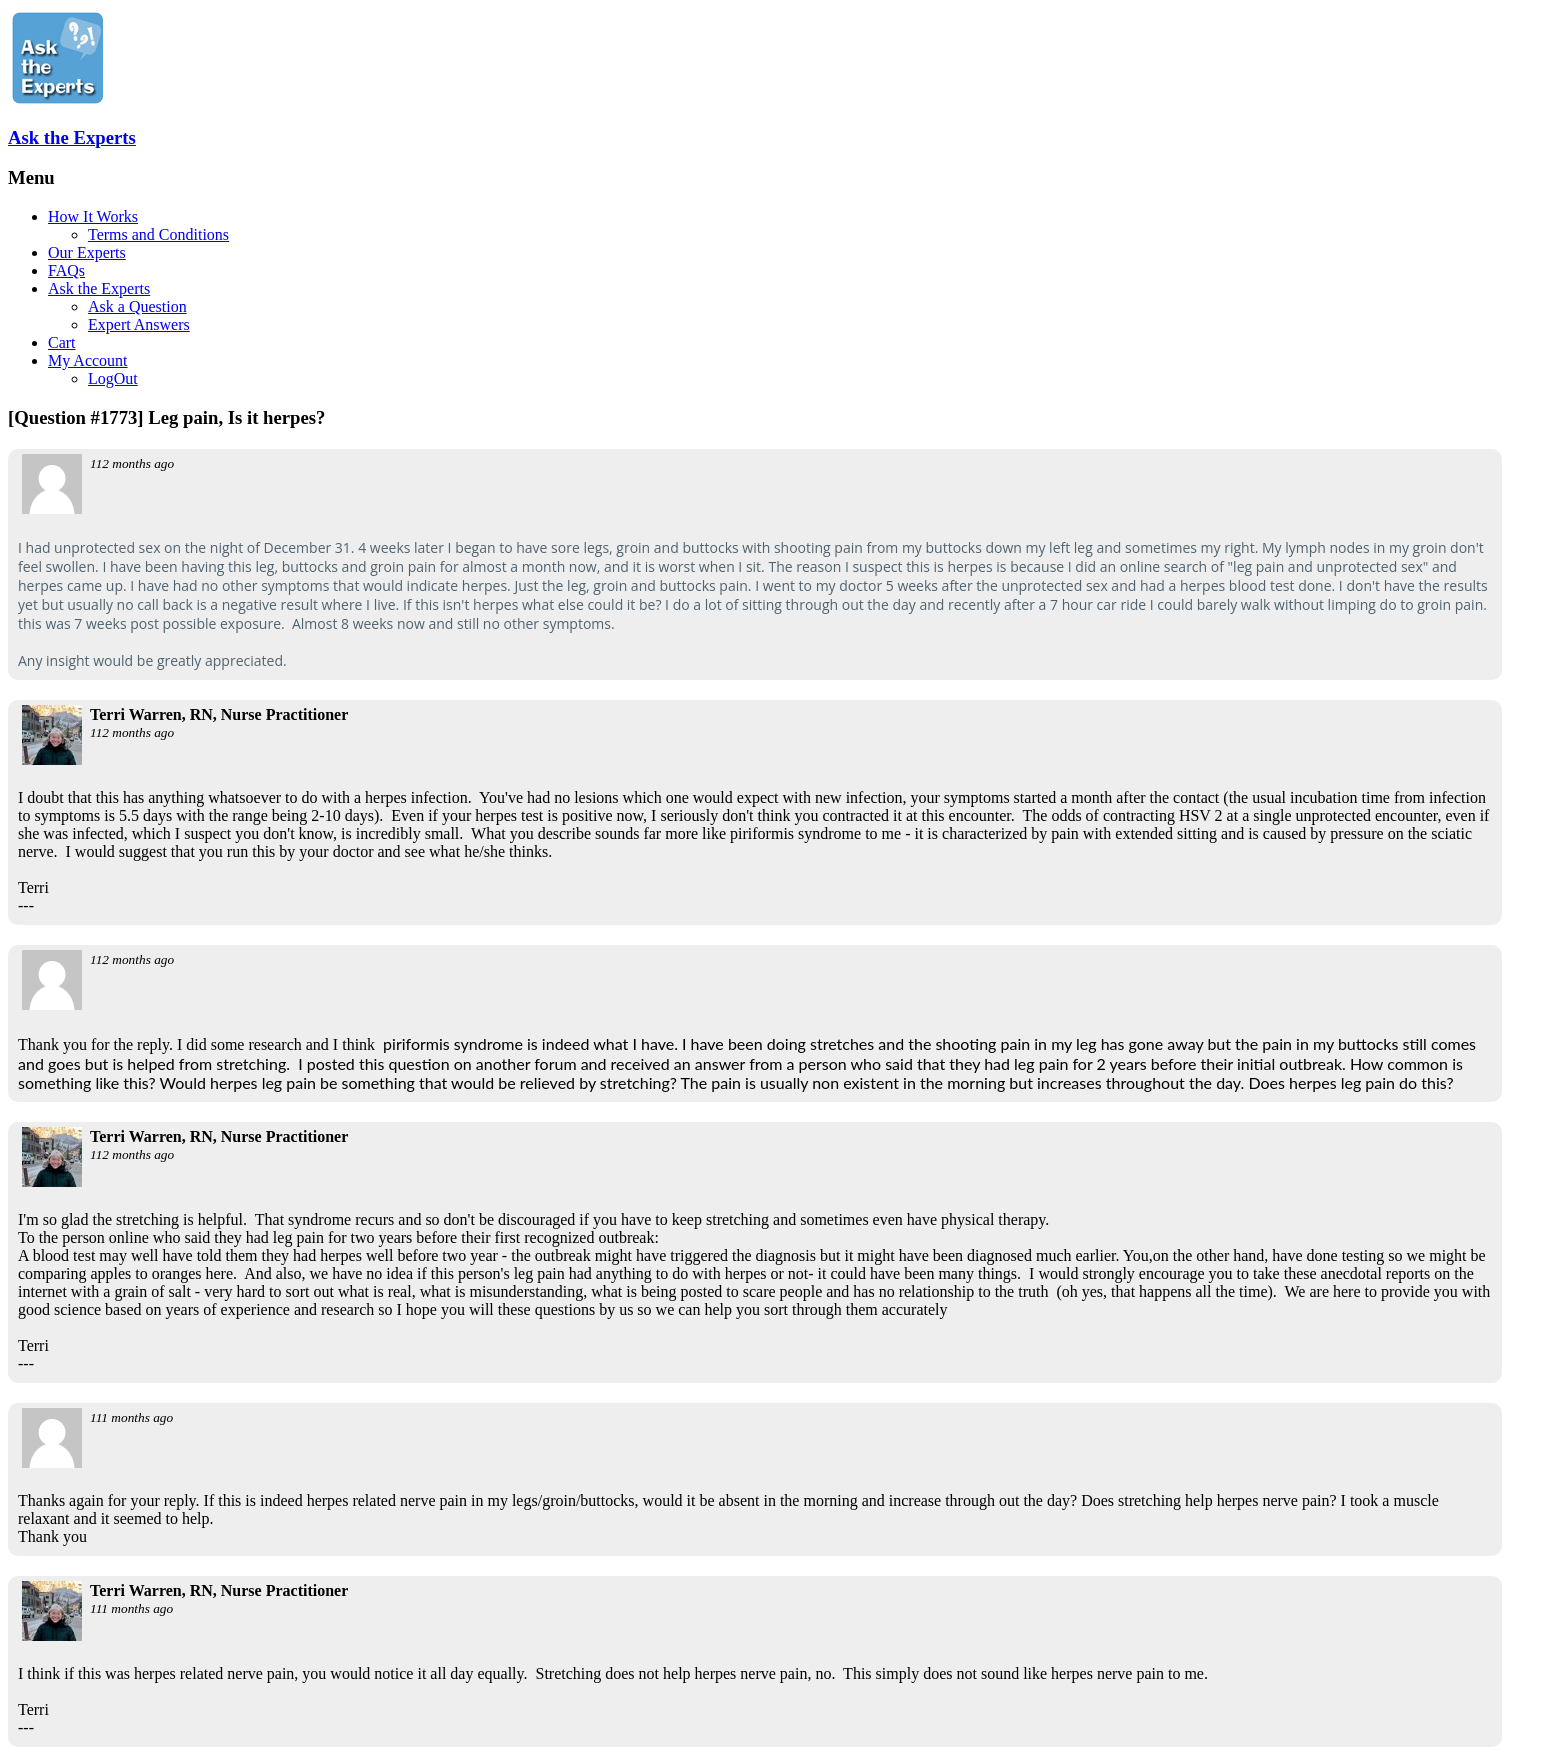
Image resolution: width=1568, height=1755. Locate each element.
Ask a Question (137, 306)
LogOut (113, 378)
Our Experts (87, 252)
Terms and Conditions (158, 234)
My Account (88, 360)
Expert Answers (139, 324)
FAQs (66, 270)
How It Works (93, 216)
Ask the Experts (72, 137)
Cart (62, 342)
